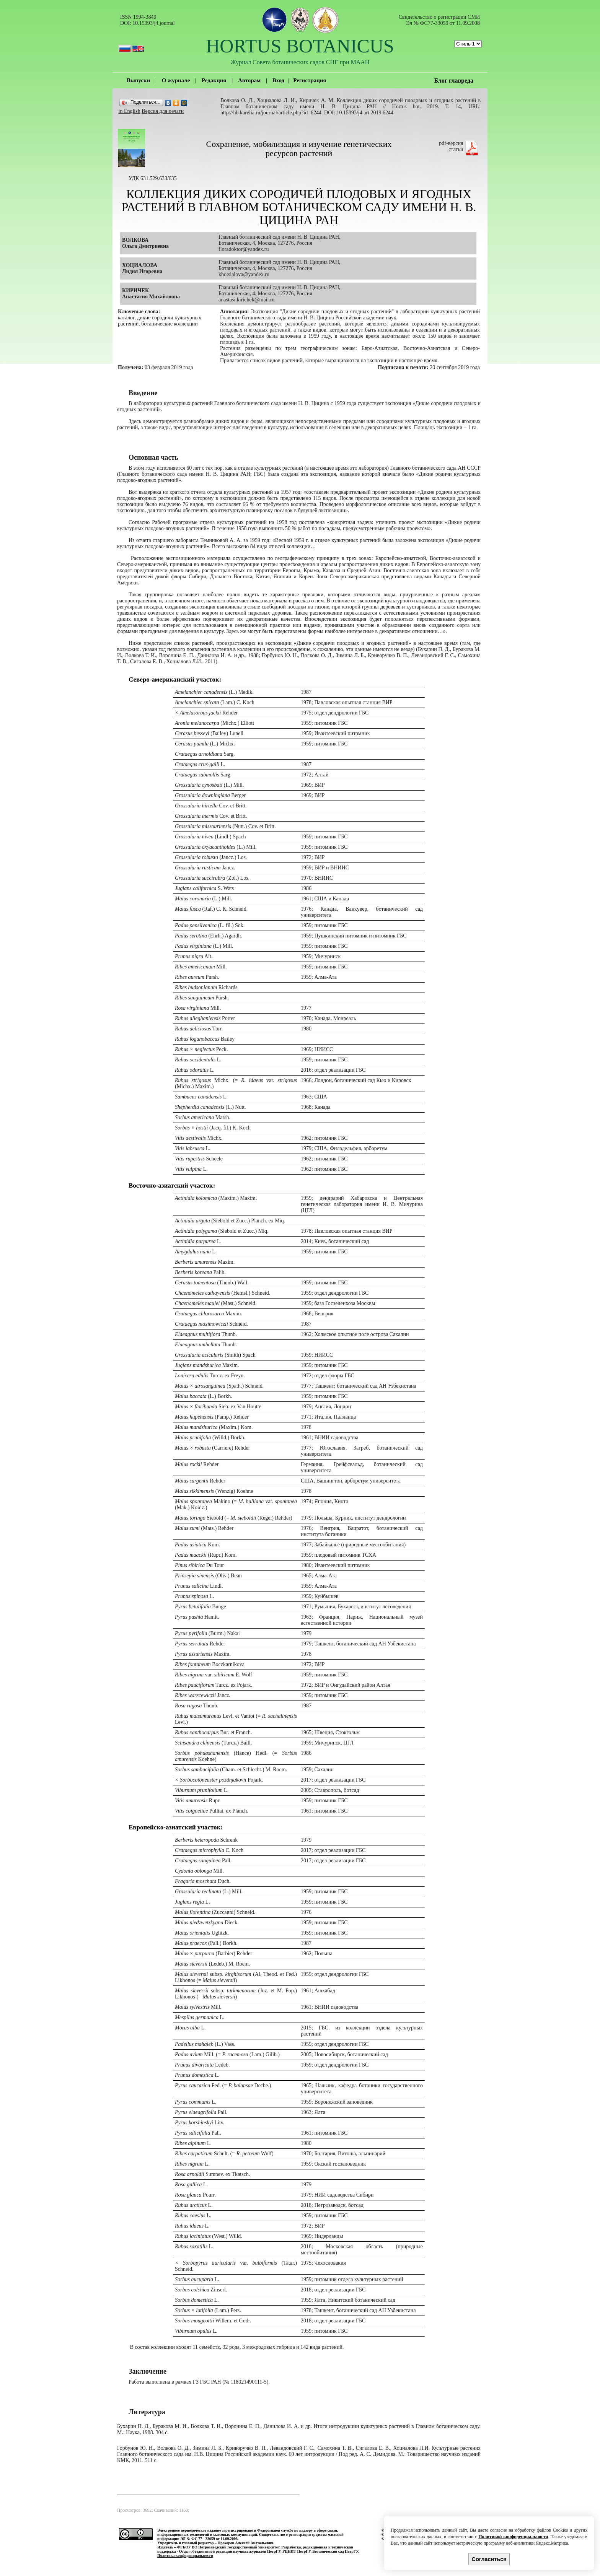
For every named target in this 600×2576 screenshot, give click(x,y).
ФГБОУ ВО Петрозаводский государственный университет (228, 2547)
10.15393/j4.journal (153, 23)
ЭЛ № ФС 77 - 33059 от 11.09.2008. (209, 2539)
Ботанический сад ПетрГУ (335, 2551)
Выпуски (138, 80)
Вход (278, 80)
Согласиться (489, 2559)
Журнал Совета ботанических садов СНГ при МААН (300, 62)
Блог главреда (453, 80)
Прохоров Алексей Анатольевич (245, 2543)
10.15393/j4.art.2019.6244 (364, 113)
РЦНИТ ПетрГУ (296, 2551)
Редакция (214, 80)
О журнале (176, 80)
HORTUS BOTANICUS (300, 46)
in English (129, 111)
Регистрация (309, 80)
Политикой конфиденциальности (513, 2536)
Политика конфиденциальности (185, 2555)
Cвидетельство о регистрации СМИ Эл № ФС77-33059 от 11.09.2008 (439, 20)
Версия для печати (163, 111)
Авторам (249, 80)
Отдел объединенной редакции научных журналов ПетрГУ (229, 2551)
